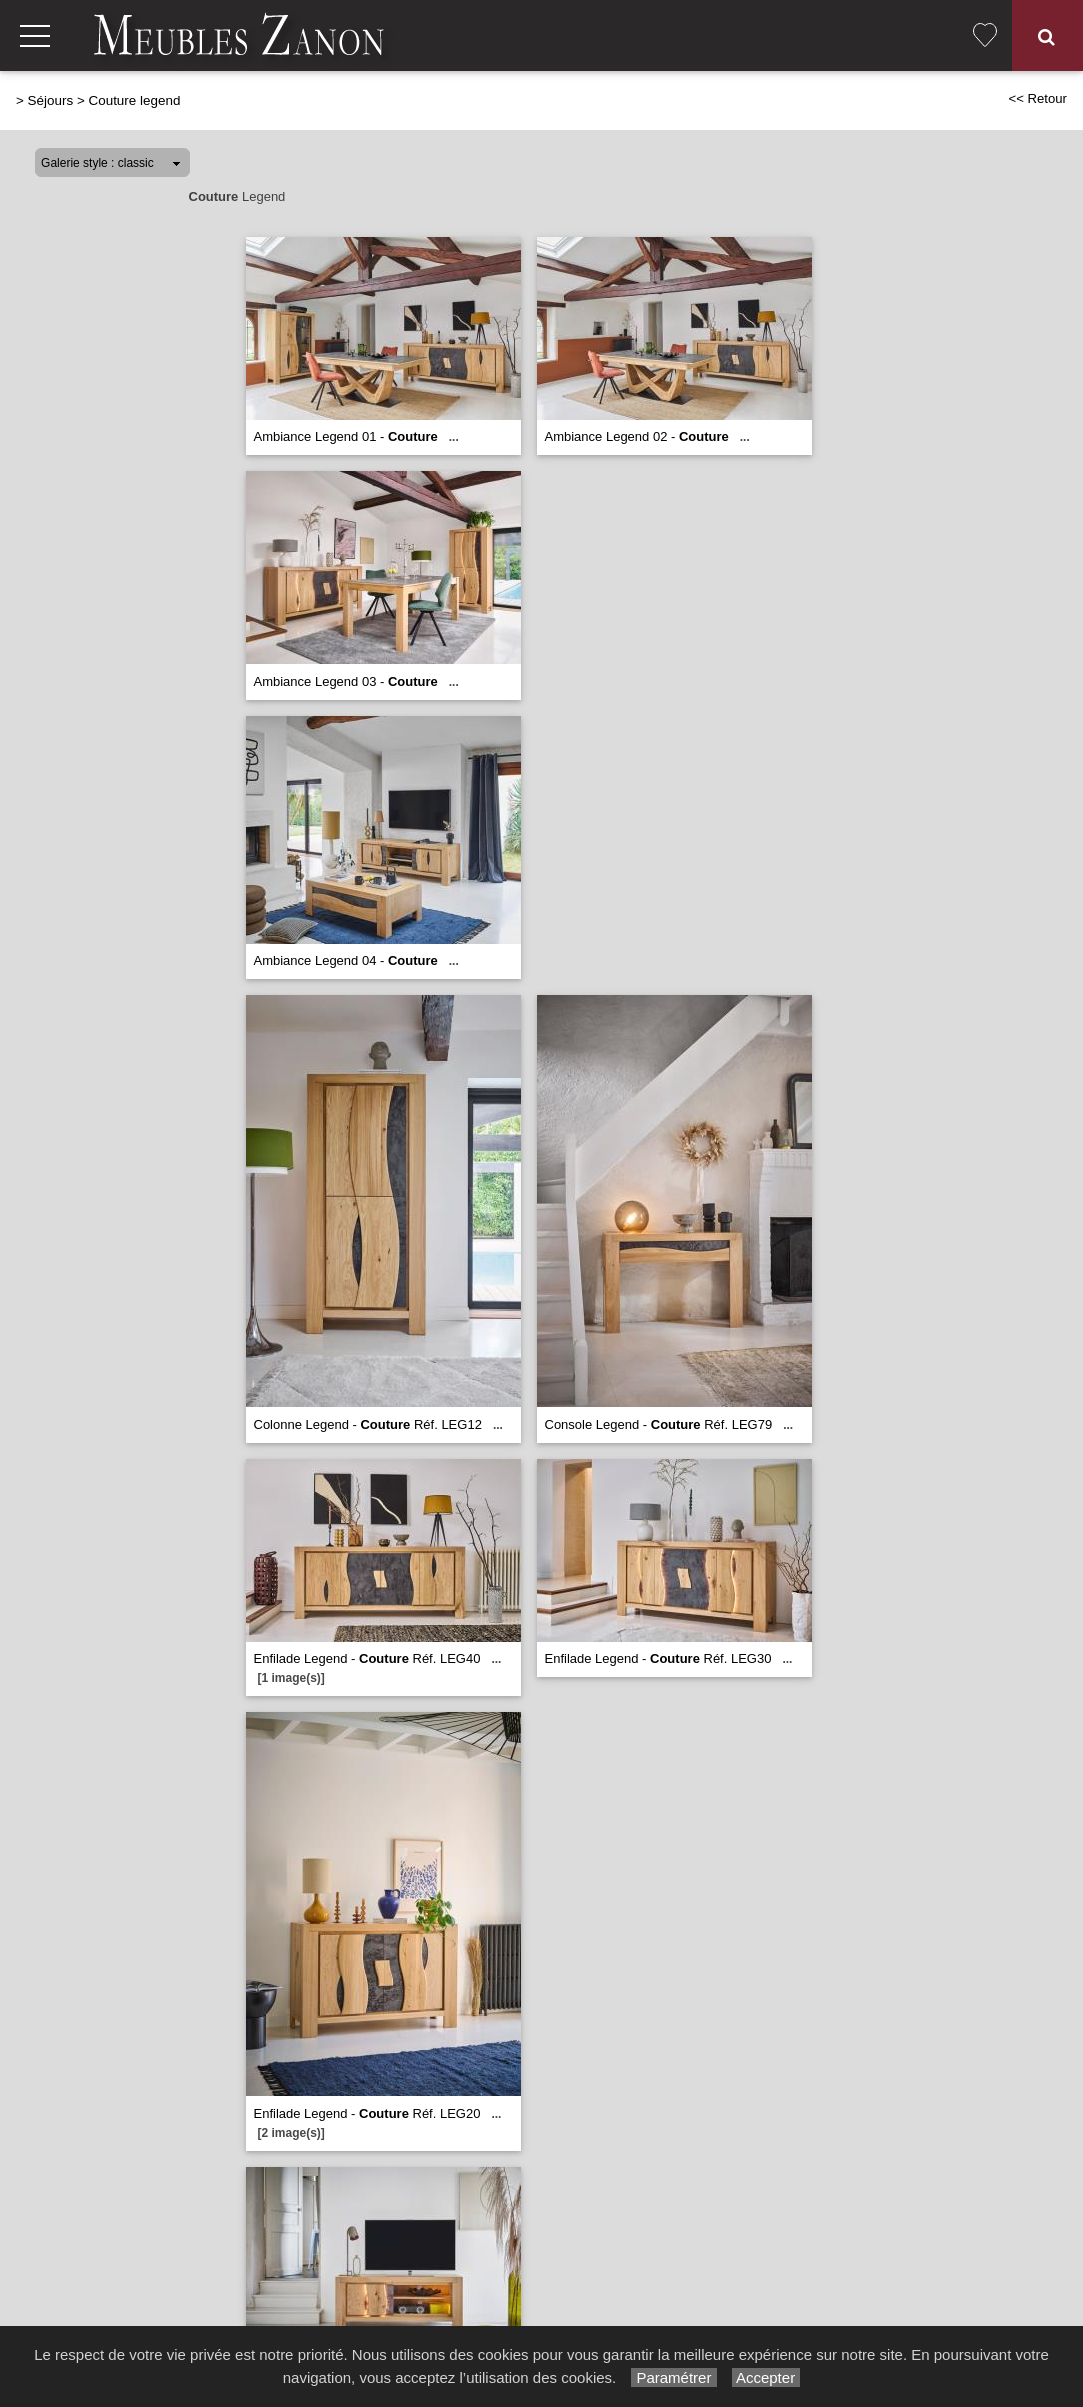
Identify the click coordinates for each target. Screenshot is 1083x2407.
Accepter (766, 2377)
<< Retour (1037, 98)
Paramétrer (673, 2377)
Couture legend (134, 100)
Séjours (51, 100)
